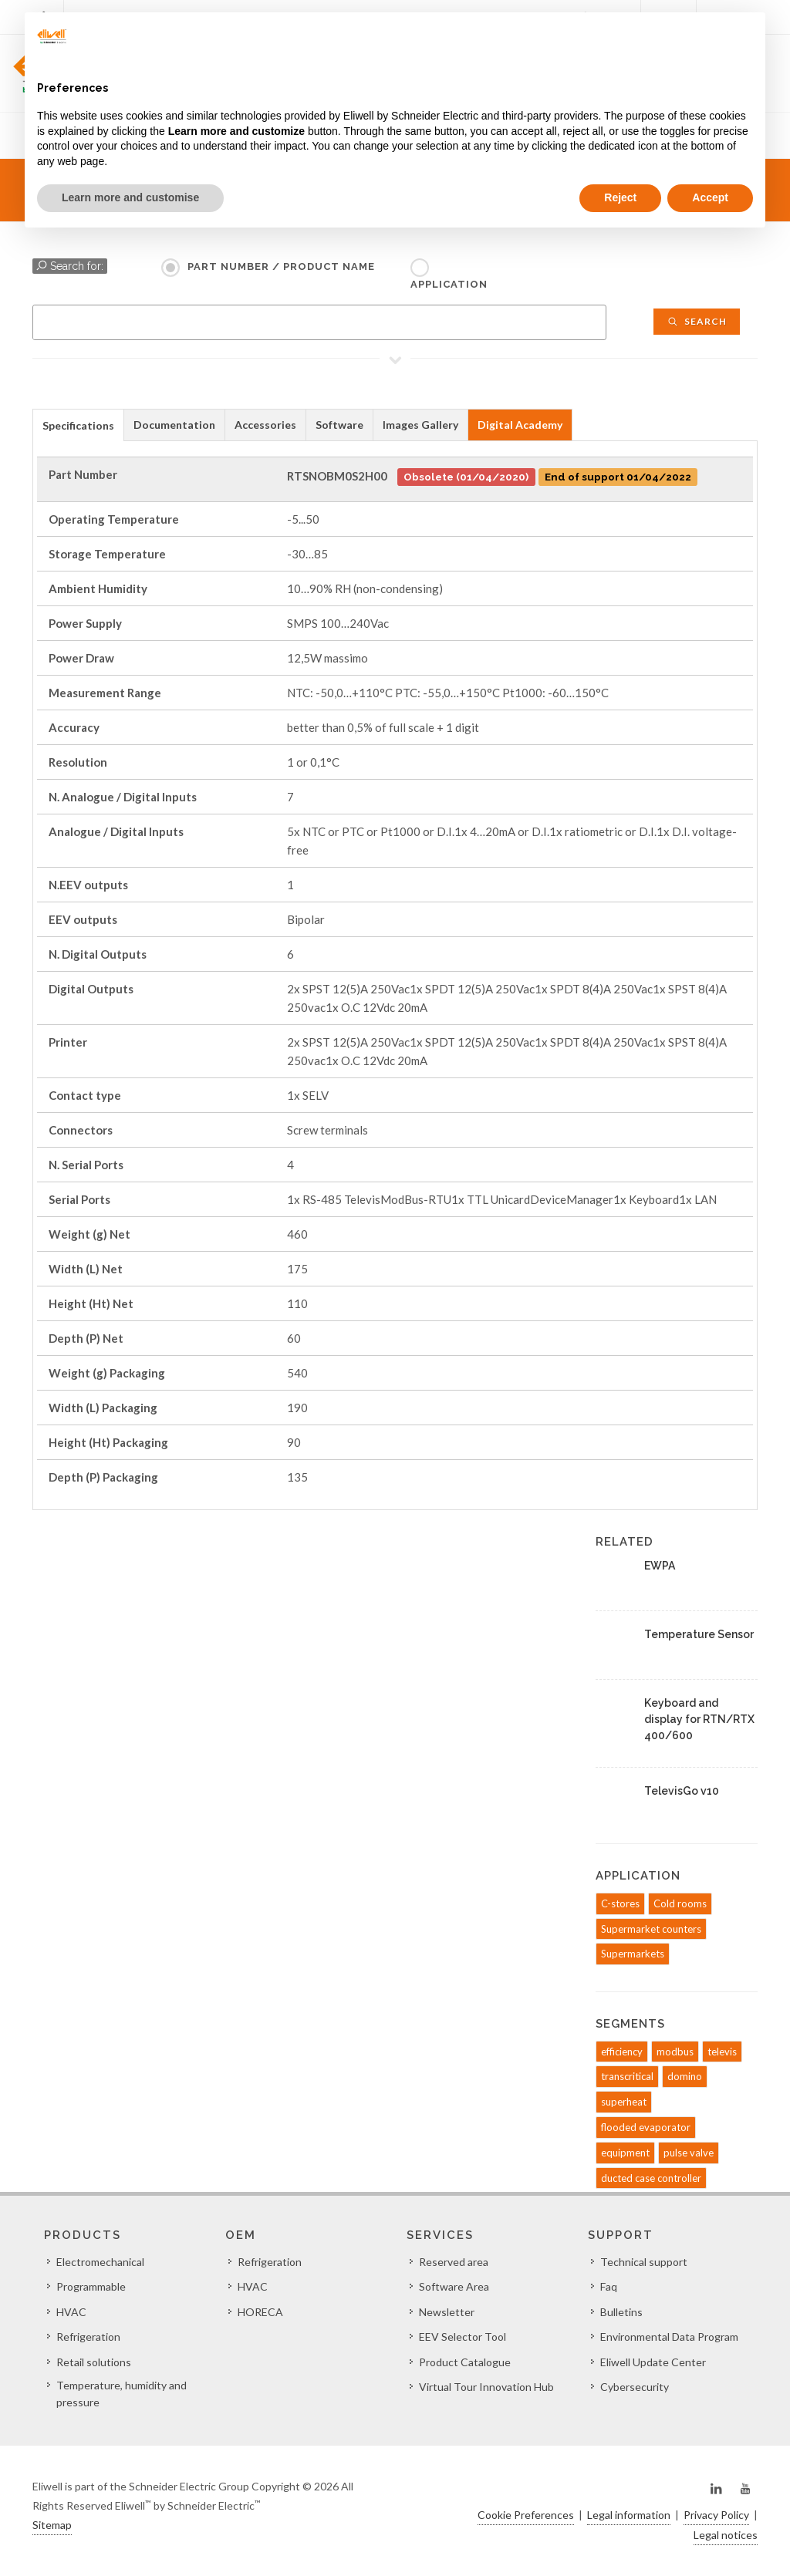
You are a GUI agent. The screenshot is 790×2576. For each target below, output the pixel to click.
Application (449, 284)
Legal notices (726, 2534)
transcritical (627, 2076)
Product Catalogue (465, 2362)
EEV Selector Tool (462, 2336)
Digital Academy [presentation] (520, 424)
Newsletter (446, 2311)
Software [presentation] (339, 424)
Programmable (91, 2286)
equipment (625, 2152)
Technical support (643, 2261)
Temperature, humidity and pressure (121, 2394)
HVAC (71, 2311)
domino (684, 2076)
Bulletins (621, 2311)
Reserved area (453, 2261)
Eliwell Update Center (653, 2362)
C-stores (620, 1903)
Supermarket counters (651, 1929)
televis (722, 2051)
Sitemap (52, 2524)
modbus (675, 2051)
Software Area (454, 2286)
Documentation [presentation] (174, 424)
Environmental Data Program (669, 2336)
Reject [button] (620, 197)
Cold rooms (680, 1903)
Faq (608, 2286)
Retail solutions (93, 2362)
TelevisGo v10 (681, 1791)
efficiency (622, 2051)
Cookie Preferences (526, 2514)
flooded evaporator (645, 2127)
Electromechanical (100, 2261)
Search (697, 321)
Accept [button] (710, 197)
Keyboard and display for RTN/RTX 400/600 (699, 1719)
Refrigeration (88, 2336)
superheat (624, 2102)
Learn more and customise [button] (130, 197)
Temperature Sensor (699, 1634)
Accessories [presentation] (265, 424)
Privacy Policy (716, 2514)
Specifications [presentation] (78, 425)
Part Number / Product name (281, 266)
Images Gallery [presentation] (420, 424)
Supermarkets (632, 1953)
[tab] (78, 424)
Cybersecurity (634, 2386)
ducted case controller (651, 2178)
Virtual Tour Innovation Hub (486, 2386)
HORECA (260, 2311)
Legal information (628, 2514)
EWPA (659, 1565)
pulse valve (688, 2152)
